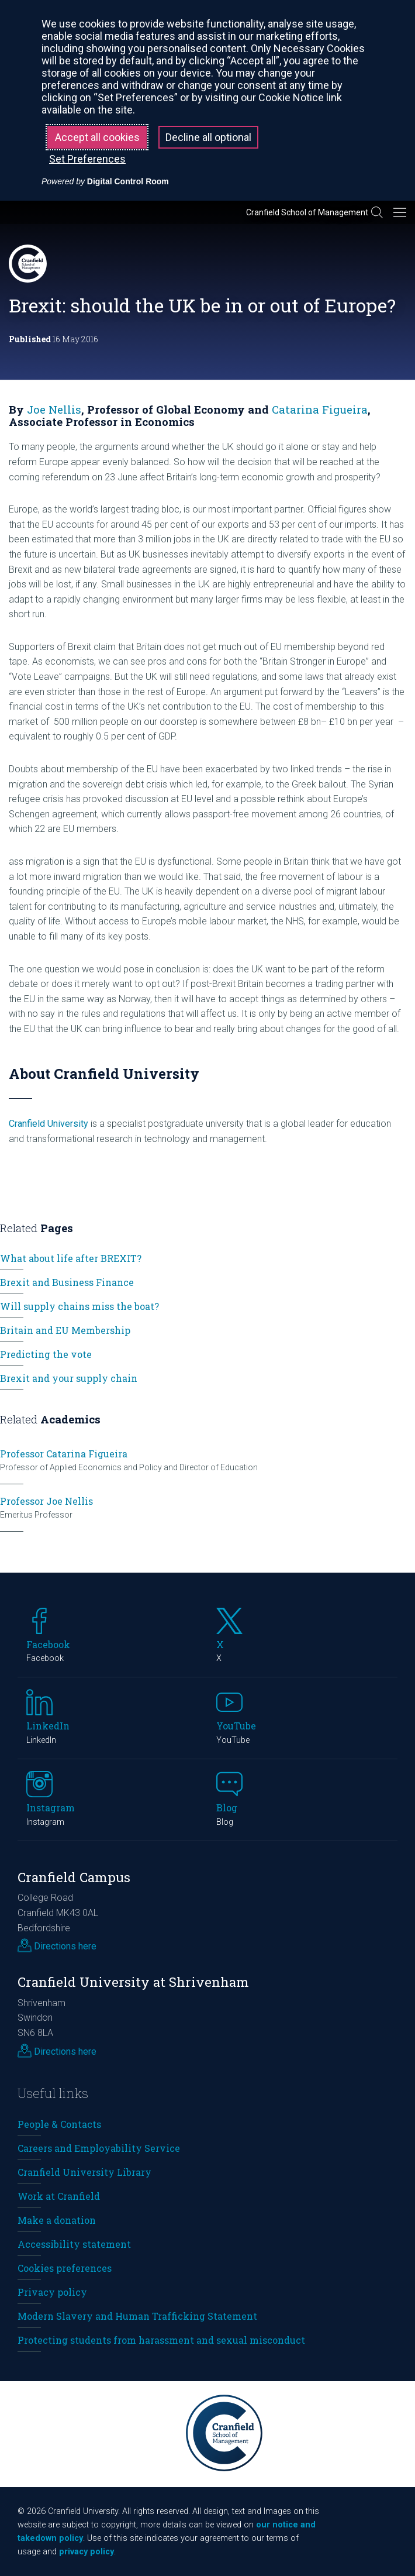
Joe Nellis (54, 409)
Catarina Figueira (320, 409)
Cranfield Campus (74, 1877)
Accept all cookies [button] (97, 137)
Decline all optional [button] (208, 137)
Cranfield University (48, 1123)
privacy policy (86, 2552)
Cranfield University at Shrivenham (133, 1981)
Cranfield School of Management (307, 212)
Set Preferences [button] (87, 159)
